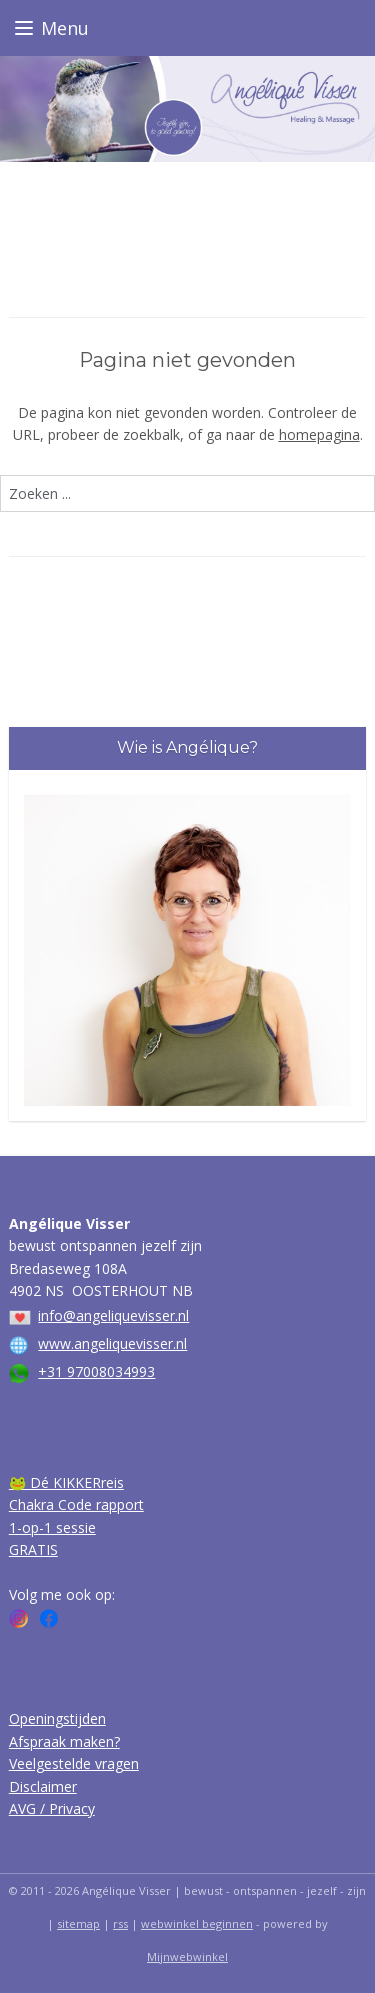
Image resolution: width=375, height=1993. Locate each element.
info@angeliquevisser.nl (113, 1315)
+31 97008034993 (96, 1371)
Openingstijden (57, 1718)
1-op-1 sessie (52, 1527)
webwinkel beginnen (197, 1923)
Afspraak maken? (64, 1741)
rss (120, 1923)
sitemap (78, 1923)
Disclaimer (43, 1786)
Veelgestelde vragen (74, 1763)
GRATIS (33, 1549)
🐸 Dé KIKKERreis (66, 1482)
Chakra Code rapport (76, 1504)
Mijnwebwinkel (187, 1956)
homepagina (319, 435)
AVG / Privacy (52, 1808)
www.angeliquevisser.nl (112, 1343)
